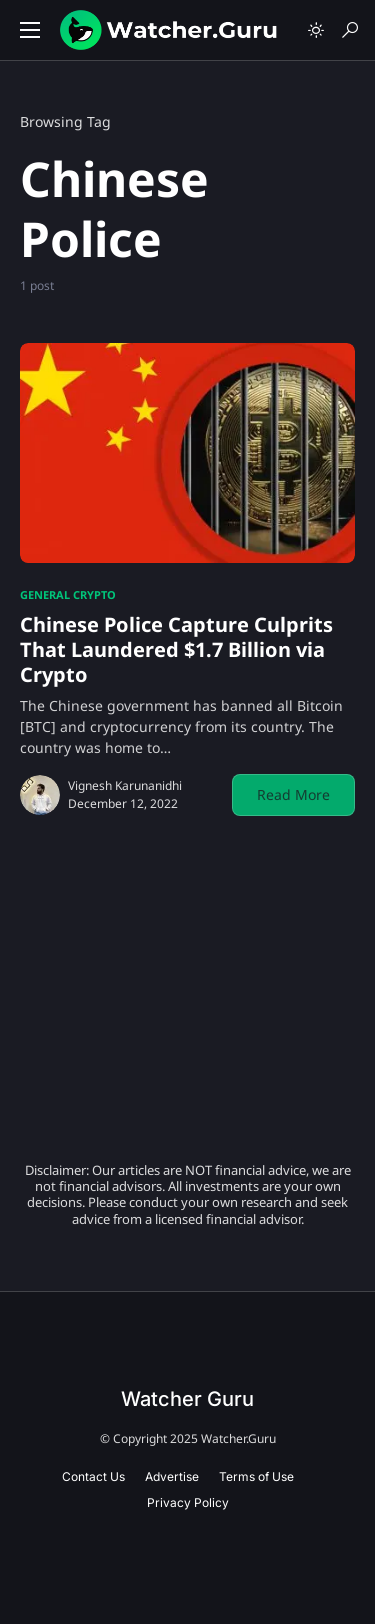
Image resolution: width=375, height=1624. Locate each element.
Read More (293, 794)
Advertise (172, 1476)
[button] (30, 30)
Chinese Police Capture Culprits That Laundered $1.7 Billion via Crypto (176, 649)
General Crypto (68, 594)
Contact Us (93, 1476)
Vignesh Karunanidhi (125, 785)
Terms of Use (256, 1476)
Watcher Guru (187, 1399)
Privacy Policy (188, 1502)
